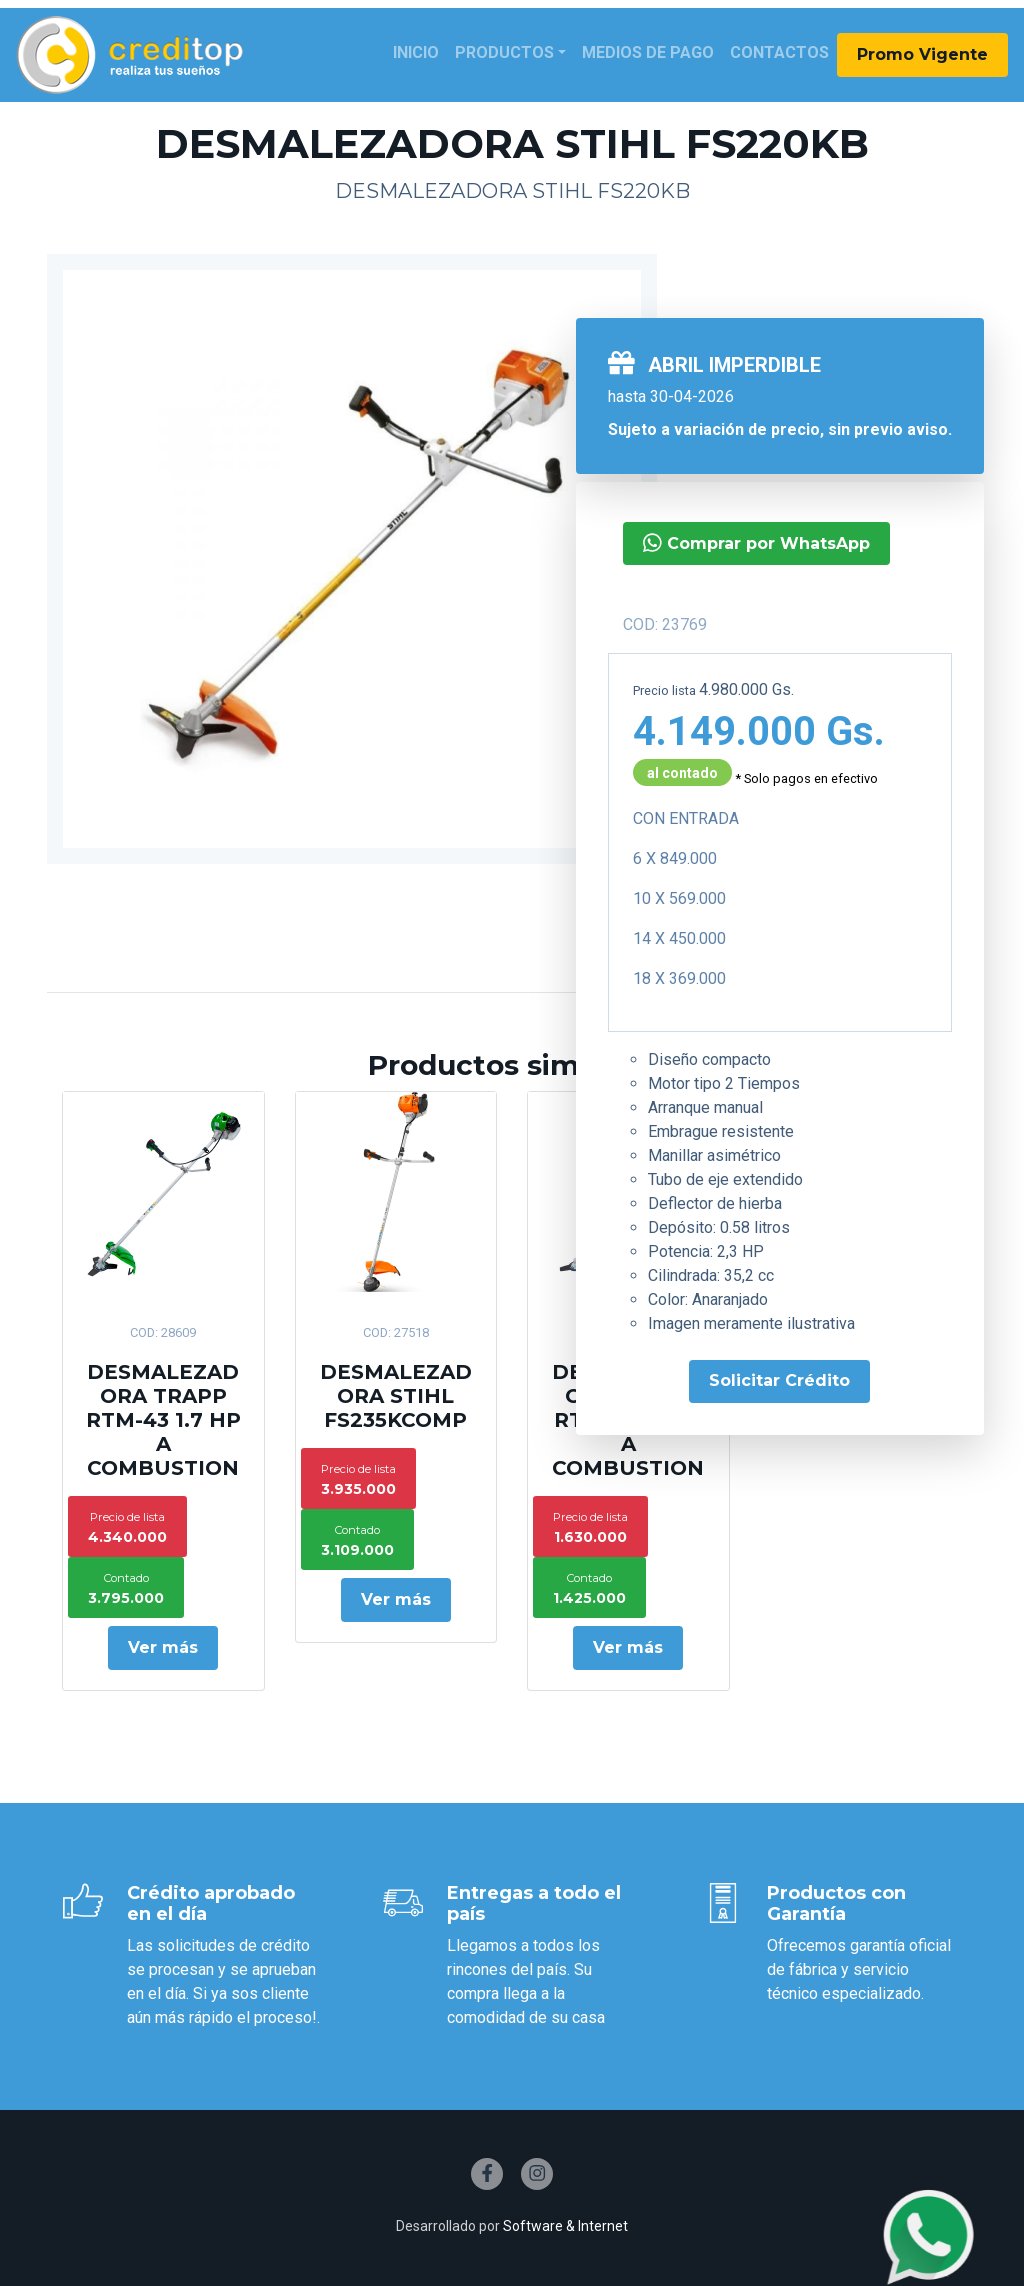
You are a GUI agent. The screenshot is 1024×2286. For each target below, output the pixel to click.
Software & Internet (565, 2226)
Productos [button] (504, 52)
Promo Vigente (922, 54)
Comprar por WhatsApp (756, 542)
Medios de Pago (648, 52)
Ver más (163, 1647)
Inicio (416, 52)
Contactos (779, 52)
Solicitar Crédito (779, 1380)
